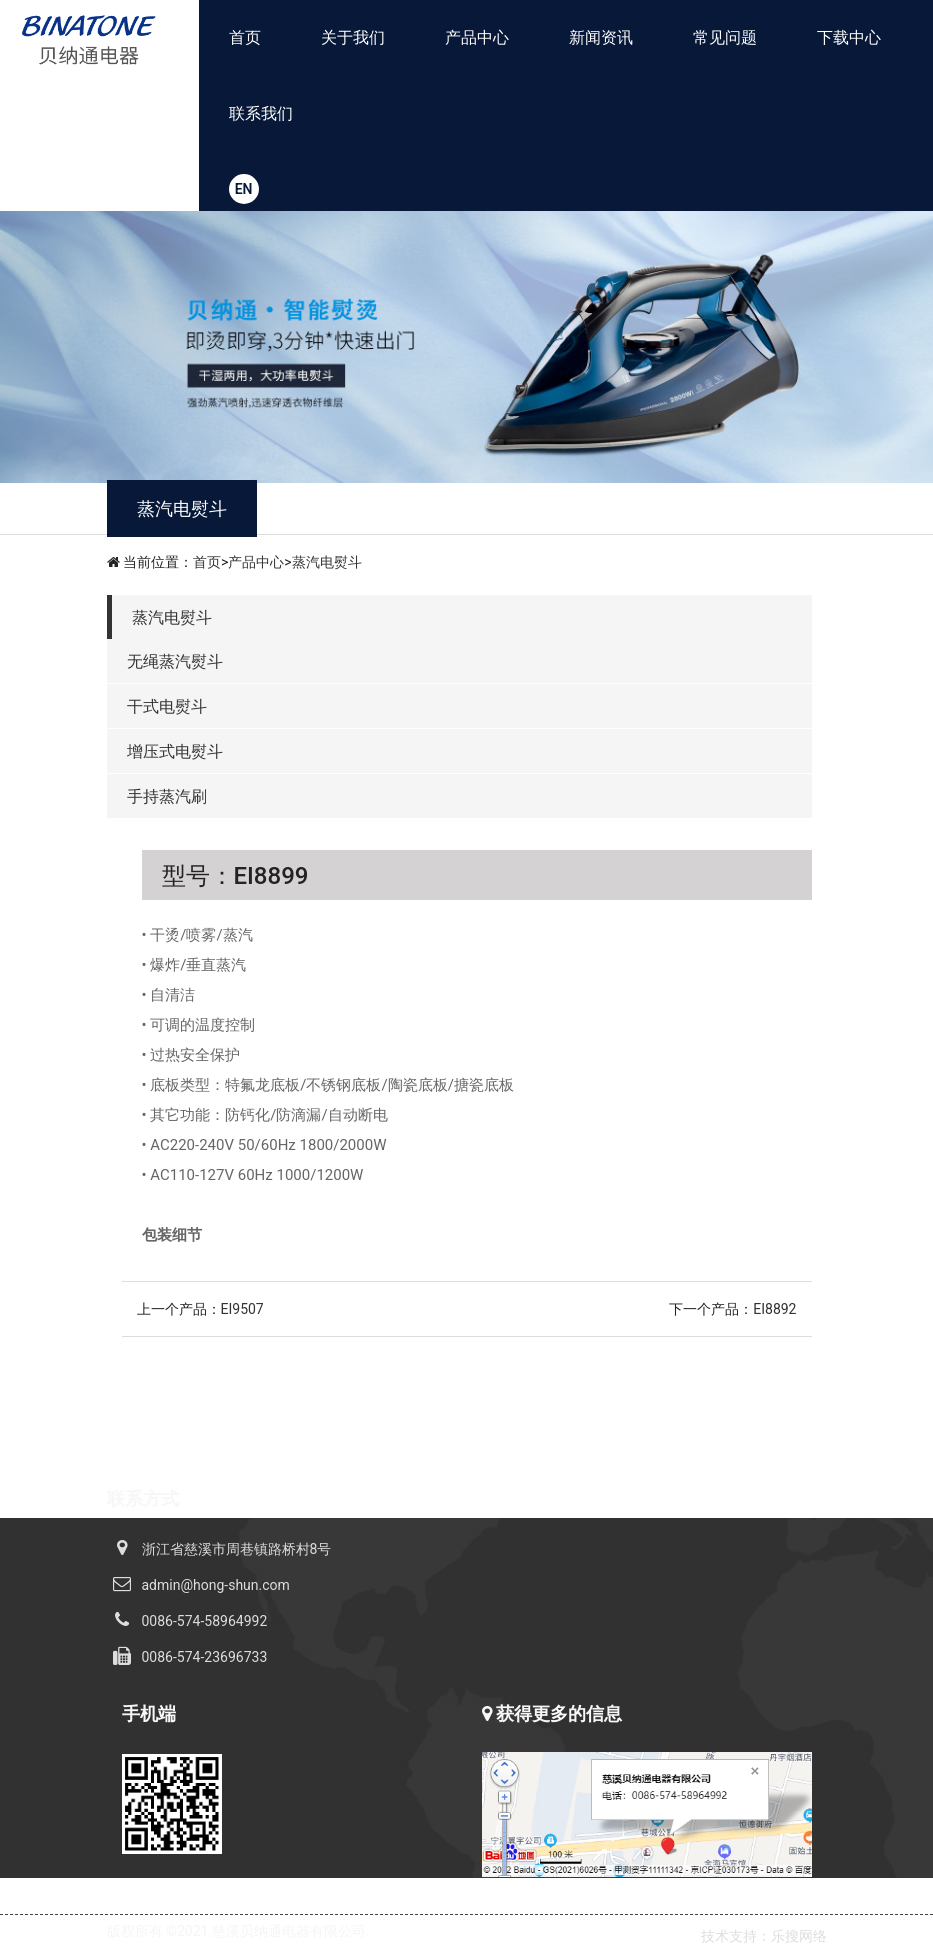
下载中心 (849, 37)
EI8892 (774, 1309)
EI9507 (242, 1309)
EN (244, 189)
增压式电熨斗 (175, 751)
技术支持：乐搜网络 (764, 1936)
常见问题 (725, 37)
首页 (245, 37)
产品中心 (477, 37)
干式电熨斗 (167, 706)
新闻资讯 (601, 37)
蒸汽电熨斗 (327, 562)
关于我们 (353, 37)
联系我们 (261, 113)
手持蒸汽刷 (167, 796)
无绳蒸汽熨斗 (175, 661)
